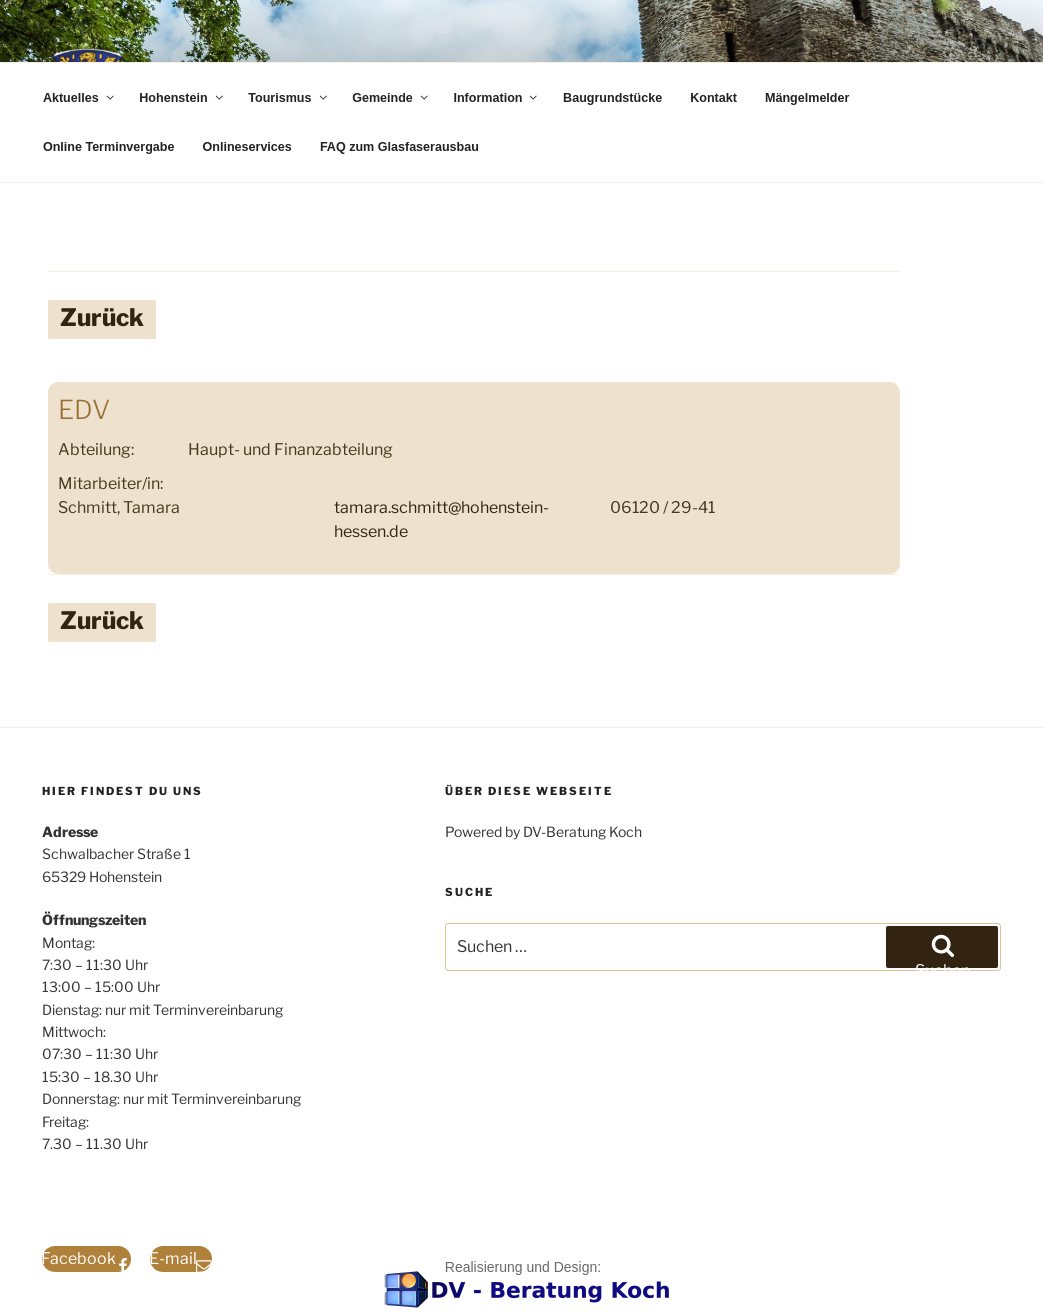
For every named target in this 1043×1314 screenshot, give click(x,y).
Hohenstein (182, 98)
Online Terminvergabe (109, 147)
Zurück (102, 317)
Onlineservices (247, 147)
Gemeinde (391, 98)
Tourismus (288, 98)
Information (496, 98)
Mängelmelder (807, 98)
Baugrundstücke (612, 98)
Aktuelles (79, 98)
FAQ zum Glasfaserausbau (399, 147)
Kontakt (713, 98)
